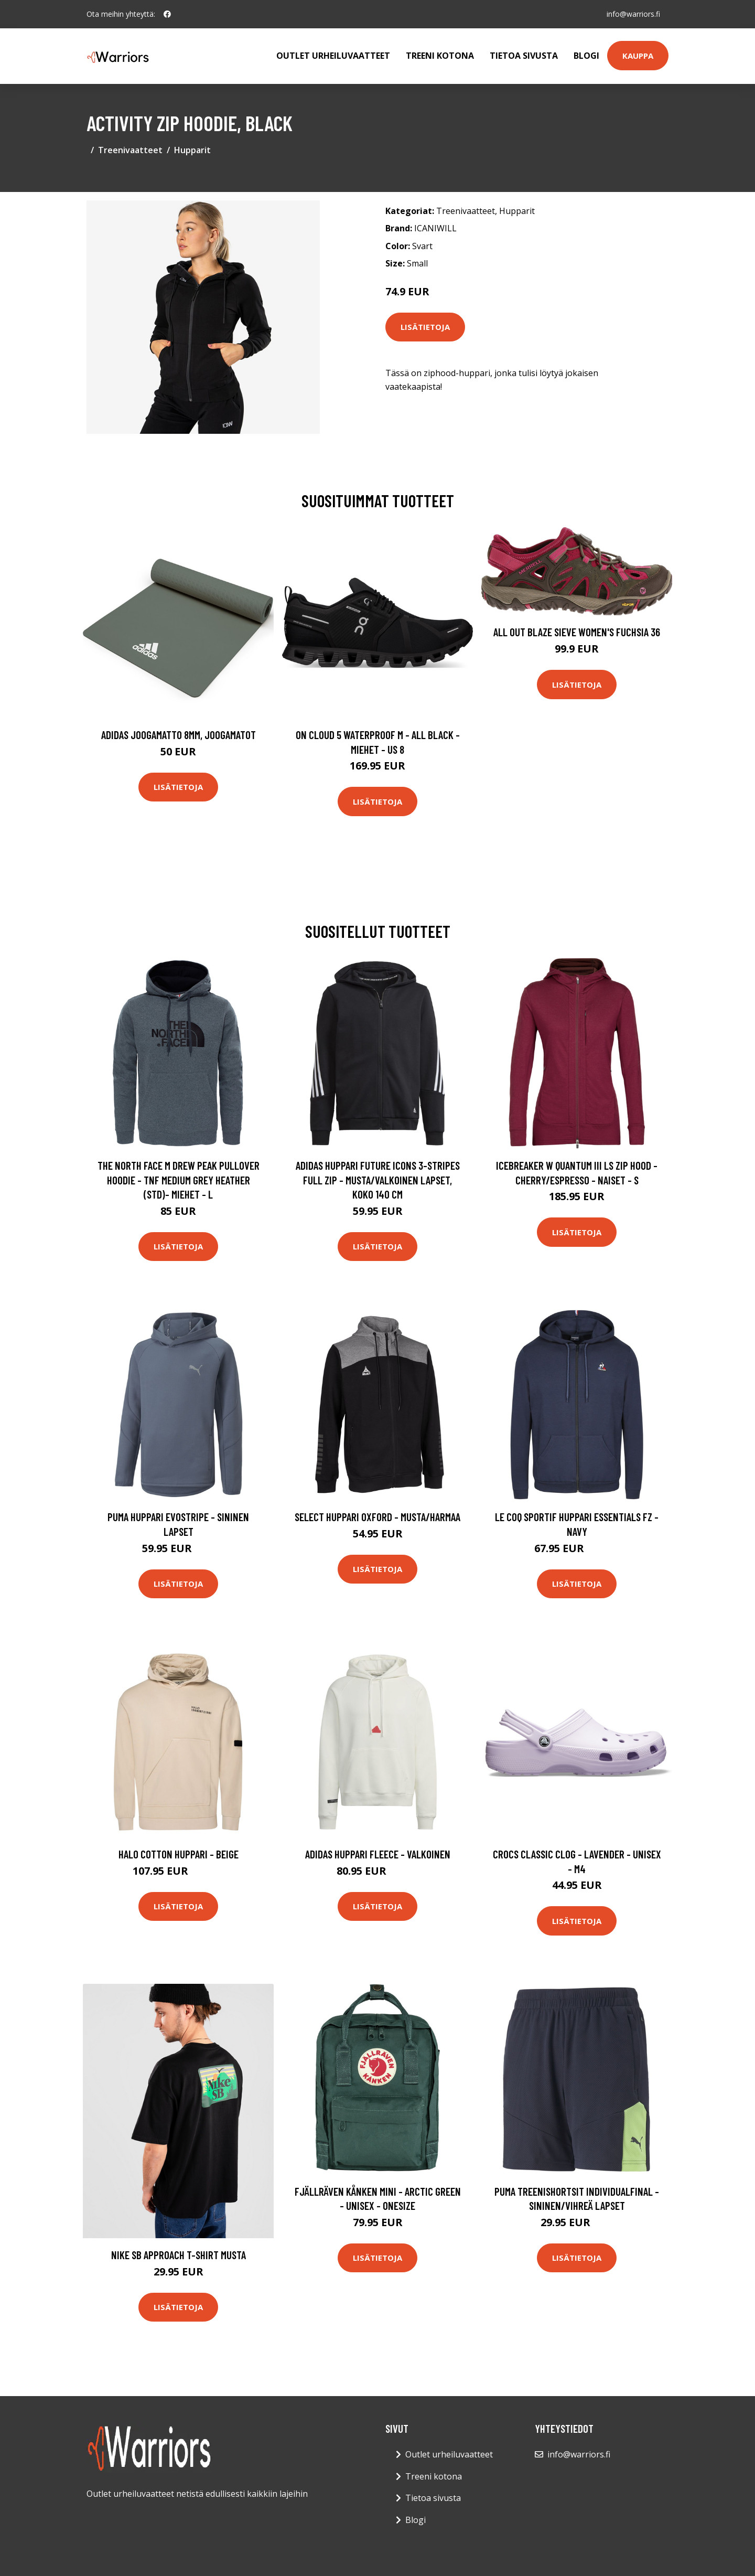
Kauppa (637, 55)
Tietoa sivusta (524, 55)
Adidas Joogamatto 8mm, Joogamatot (178, 734)
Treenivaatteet (130, 150)
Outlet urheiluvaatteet (333, 55)
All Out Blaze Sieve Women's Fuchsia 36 (576, 631)
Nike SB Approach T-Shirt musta (178, 2254)
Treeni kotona (440, 55)
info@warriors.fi (633, 14)
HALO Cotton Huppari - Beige (178, 1854)
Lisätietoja (425, 327)
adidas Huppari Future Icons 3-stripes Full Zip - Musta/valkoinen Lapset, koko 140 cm (378, 1180)
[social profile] (167, 14)
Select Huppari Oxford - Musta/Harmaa (377, 1516)
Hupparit (192, 150)
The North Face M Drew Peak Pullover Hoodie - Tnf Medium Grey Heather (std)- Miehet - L (179, 1180)
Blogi (586, 55)
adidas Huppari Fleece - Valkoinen (377, 1854)
